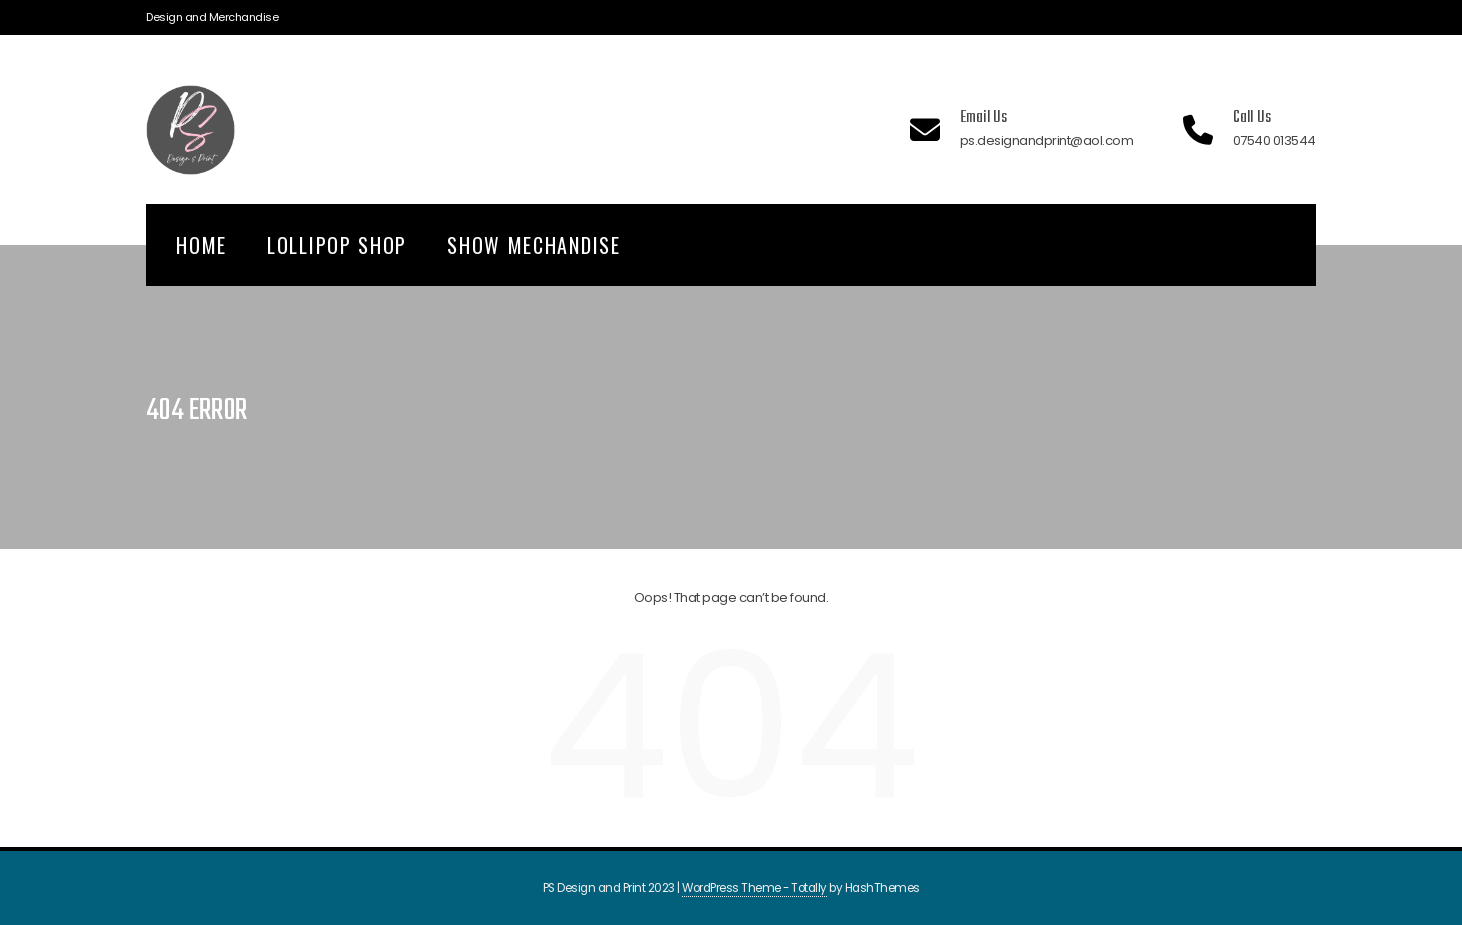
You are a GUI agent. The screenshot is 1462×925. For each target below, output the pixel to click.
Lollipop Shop (337, 245)
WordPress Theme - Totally (754, 888)
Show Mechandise (534, 245)
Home (201, 245)
